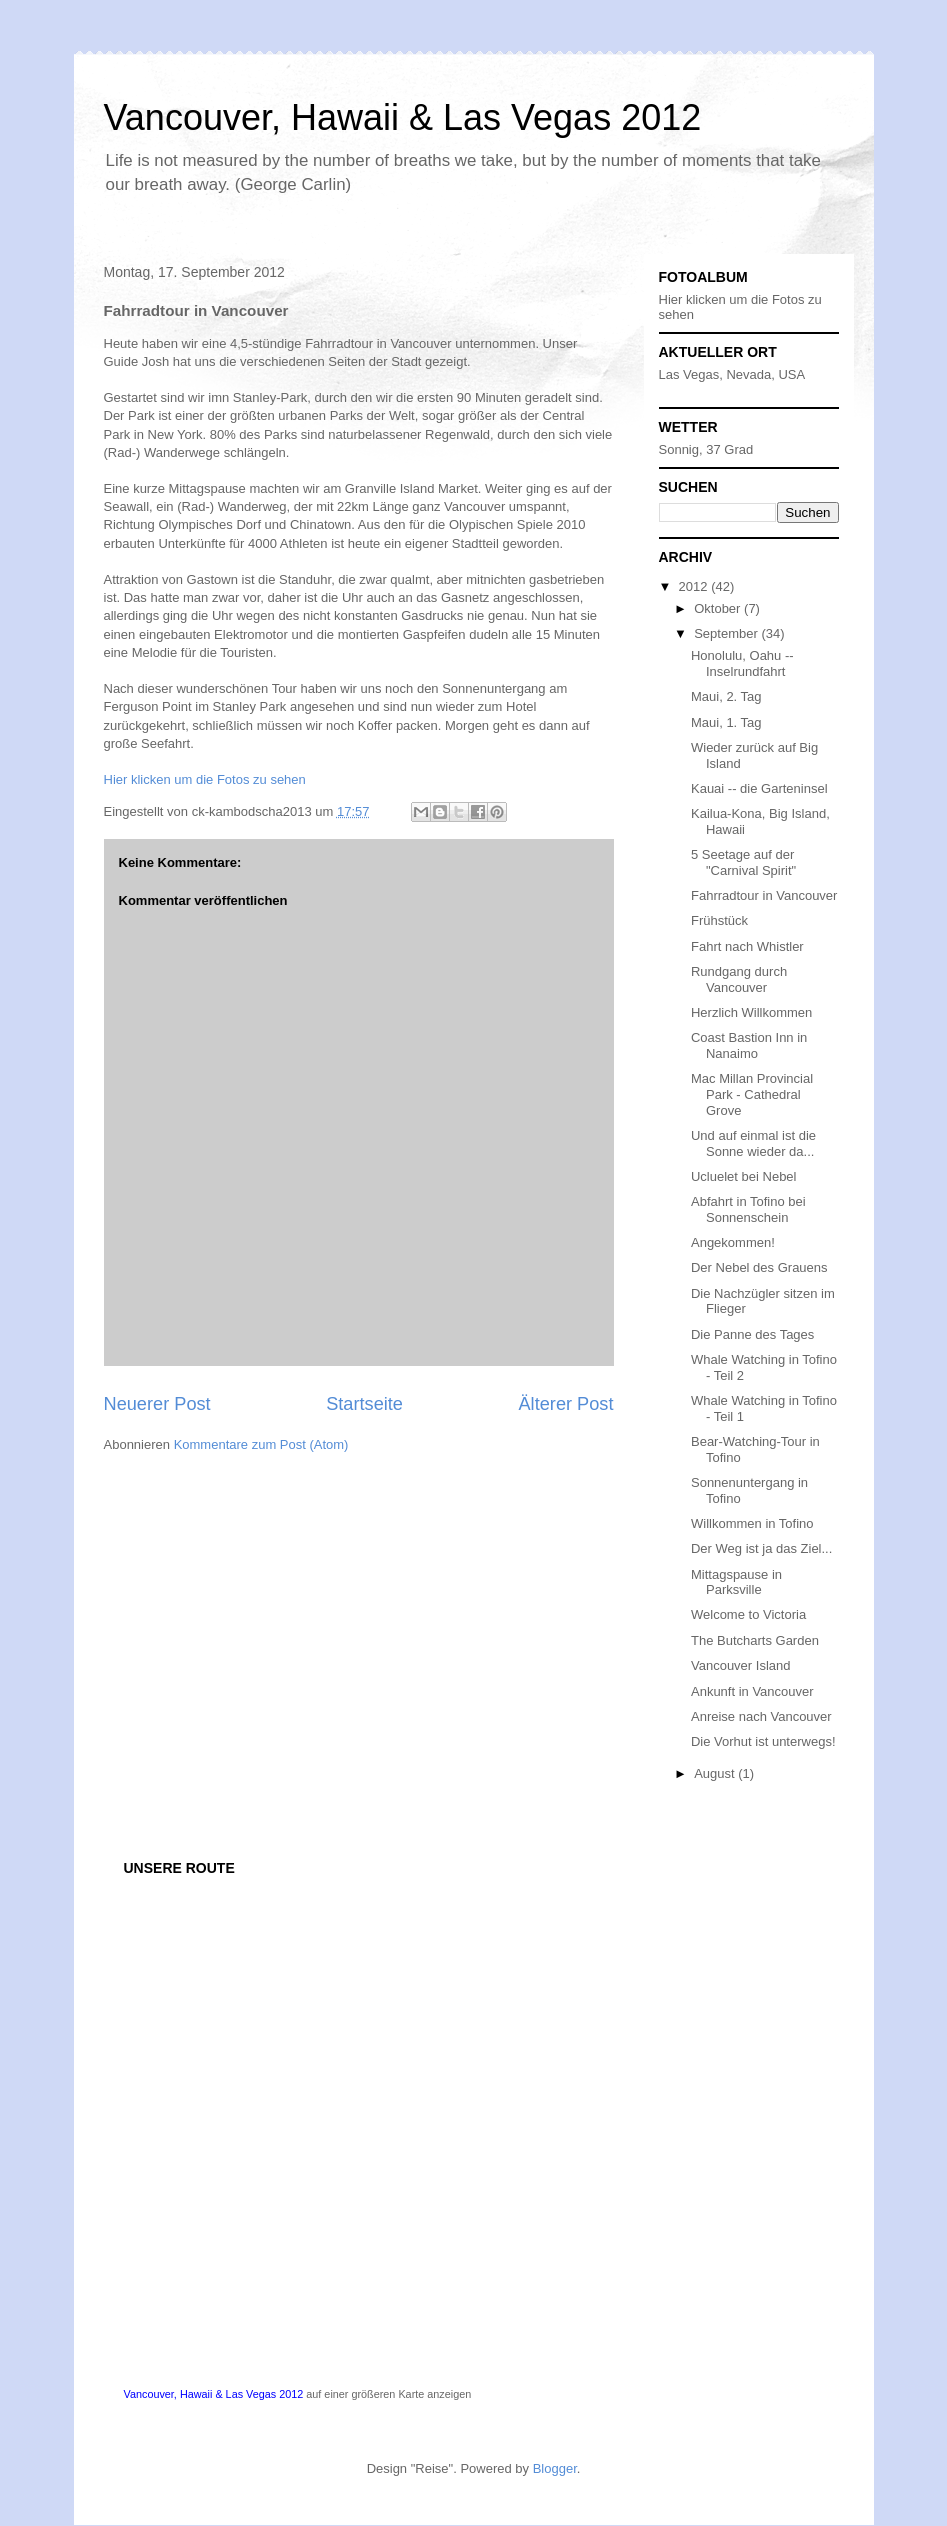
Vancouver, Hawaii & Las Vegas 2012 (403, 117)
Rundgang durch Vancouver (739, 979)
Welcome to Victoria (748, 1614)
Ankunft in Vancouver (752, 1691)
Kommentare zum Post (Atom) (261, 1444)
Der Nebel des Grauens (759, 1267)
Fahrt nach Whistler (747, 946)
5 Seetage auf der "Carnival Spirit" (743, 862)
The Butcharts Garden (755, 1640)
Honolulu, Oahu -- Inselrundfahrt (742, 663)
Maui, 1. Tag (726, 722)
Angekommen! (733, 1242)
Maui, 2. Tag (726, 696)
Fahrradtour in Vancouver (764, 895)
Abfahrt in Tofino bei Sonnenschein (748, 1209)
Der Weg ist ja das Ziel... (761, 1548)
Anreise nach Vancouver (761, 1716)
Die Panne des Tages (752, 1334)
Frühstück (719, 920)
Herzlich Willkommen (751, 1012)
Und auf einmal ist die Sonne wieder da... (753, 1143)
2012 (695, 586)
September (727, 633)
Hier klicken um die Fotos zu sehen (205, 779)
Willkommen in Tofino (752, 1523)
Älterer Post (565, 1404)
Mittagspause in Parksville (736, 1582)
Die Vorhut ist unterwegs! (763, 1741)
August (716, 1773)
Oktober (719, 608)
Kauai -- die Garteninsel (759, 788)
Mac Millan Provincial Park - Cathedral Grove (752, 1094)
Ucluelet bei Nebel (744, 1176)
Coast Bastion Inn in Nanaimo (749, 1045)
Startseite (364, 1404)
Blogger (555, 2468)
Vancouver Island (741, 1665)
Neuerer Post (157, 1404)
